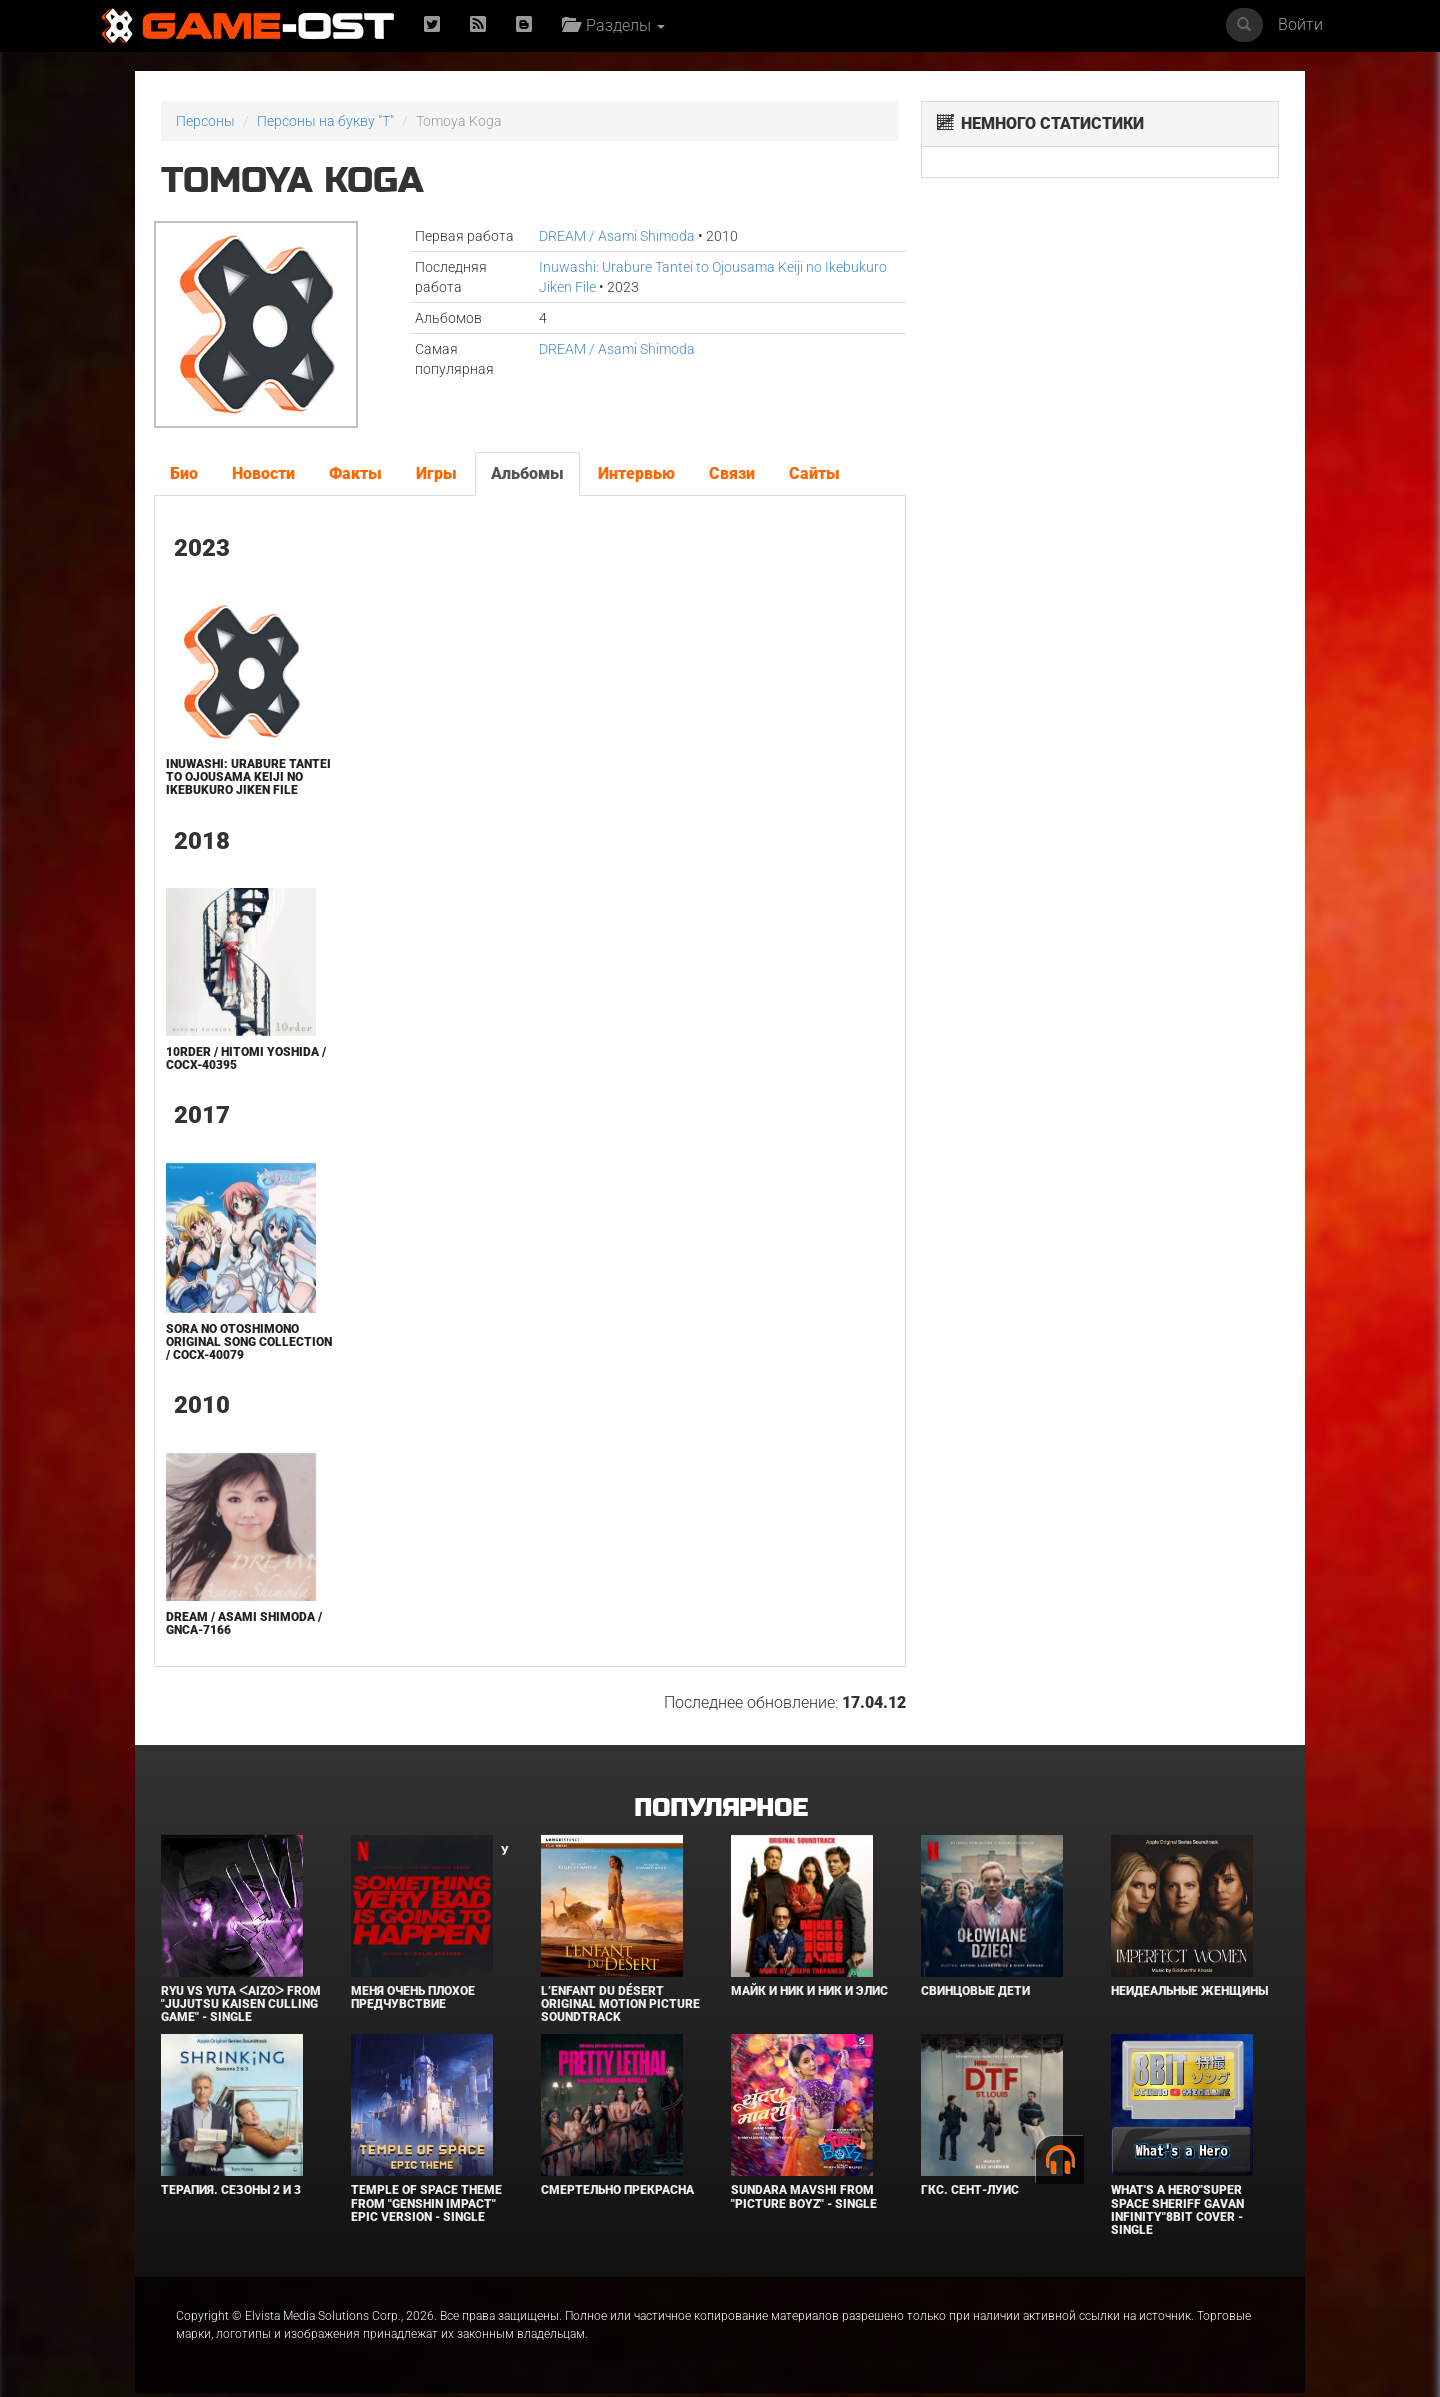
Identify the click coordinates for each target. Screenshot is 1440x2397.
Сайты (814, 473)
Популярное (720, 1808)
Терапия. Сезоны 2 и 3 (231, 2190)
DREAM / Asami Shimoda (617, 236)
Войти (1300, 24)
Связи (732, 473)
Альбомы (527, 473)
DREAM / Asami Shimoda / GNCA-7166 (244, 1623)
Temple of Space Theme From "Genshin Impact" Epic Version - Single (426, 2203)
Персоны (205, 121)
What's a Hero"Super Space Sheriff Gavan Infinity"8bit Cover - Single (1177, 2210)
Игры (436, 473)
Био (184, 473)
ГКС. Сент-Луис (970, 2190)
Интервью (636, 473)
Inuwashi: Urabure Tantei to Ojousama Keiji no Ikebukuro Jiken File (248, 777)
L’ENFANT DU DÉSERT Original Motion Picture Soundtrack (620, 2004)
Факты (355, 473)
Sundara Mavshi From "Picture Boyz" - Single (804, 2196)
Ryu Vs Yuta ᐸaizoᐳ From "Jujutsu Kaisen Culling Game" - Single (241, 2004)
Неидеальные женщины (1189, 1991)
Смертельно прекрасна (617, 2190)
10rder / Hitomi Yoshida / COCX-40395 (246, 1058)
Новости (263, 473)
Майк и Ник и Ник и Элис (809, 1991)
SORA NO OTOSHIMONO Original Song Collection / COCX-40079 (249, 1342)
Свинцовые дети (975, 1991)
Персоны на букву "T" (325, 121)
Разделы (613, 25)
